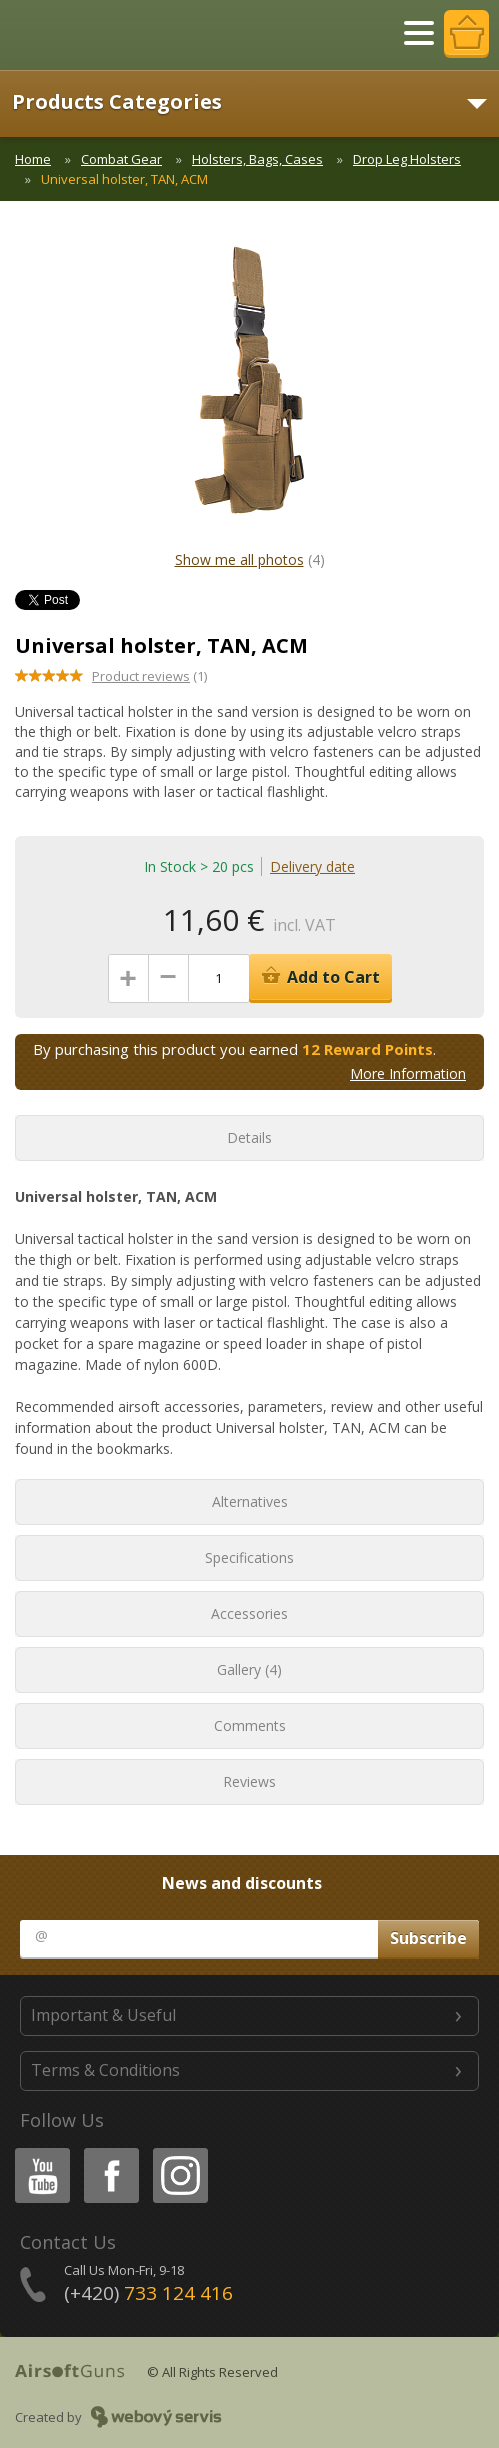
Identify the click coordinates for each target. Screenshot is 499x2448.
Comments (250, 1725)
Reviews (249, 1781)
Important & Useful (103, 2015)
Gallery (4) (249, 1669)
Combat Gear (121, 159)
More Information (408, 1073)
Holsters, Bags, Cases (257, 159)
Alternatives (250, 1501)
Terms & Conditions (105, 2070)
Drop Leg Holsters (407, 159)
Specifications (249, 1557)
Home (33, 159)
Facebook (109, 2151)
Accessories (249, 1613)
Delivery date (312, 866)
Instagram (179, 2151)
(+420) (148, 2293)
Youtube (36, 2151)
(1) (149, 676)
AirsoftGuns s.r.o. (85, 35)
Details (249, 1137)
